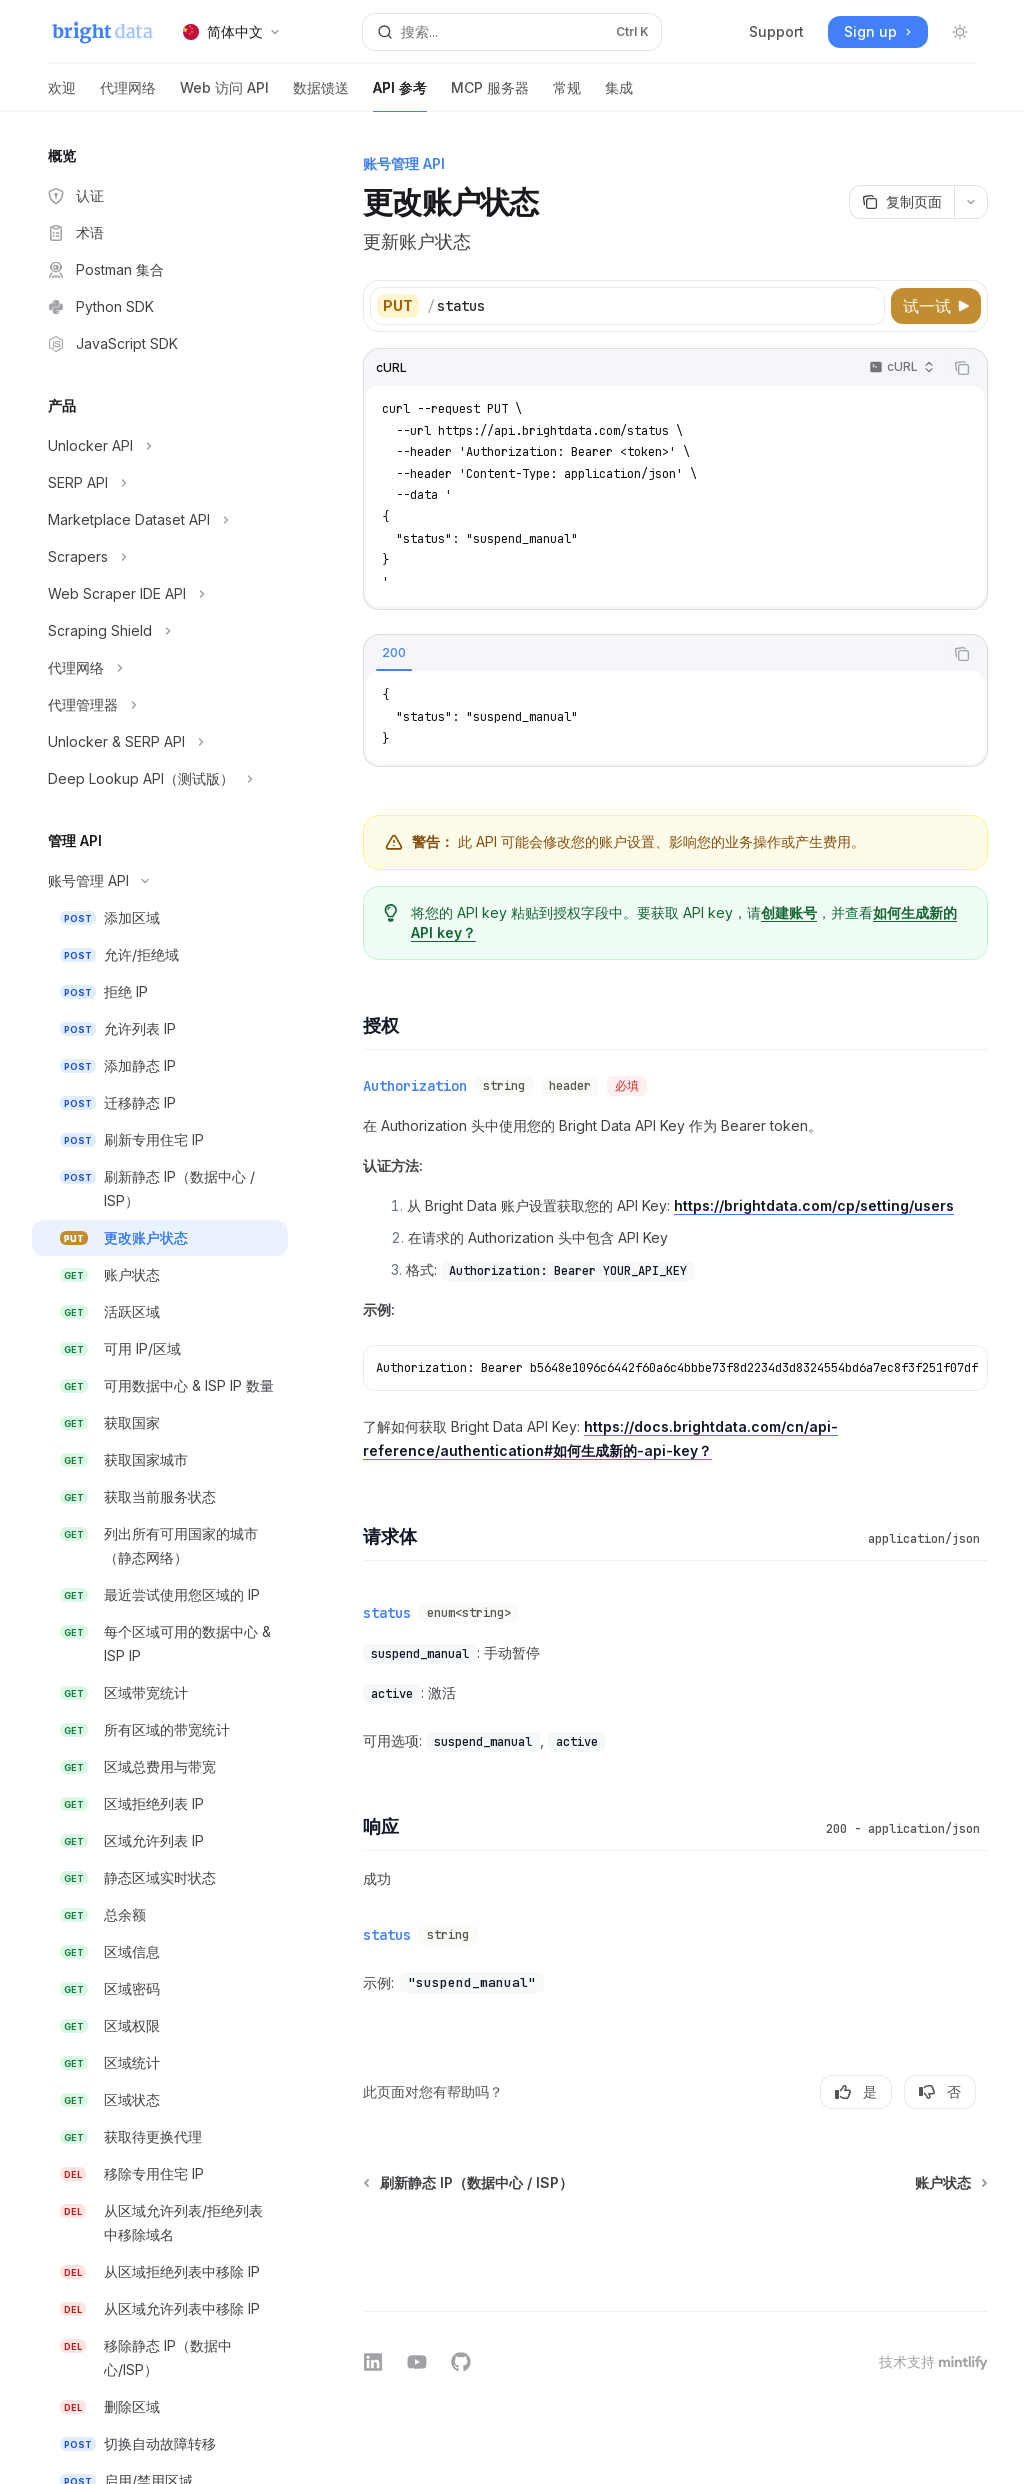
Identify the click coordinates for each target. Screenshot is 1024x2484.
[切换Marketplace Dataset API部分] (160, 520)
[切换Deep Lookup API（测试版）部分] (160, 779)
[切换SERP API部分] (160, 483)
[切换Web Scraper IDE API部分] (160, 594)
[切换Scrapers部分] (160, 557)
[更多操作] (971, 202)
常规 (567, 95)
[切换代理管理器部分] (160, 705)
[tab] (394, 653)
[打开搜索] (512, 32)
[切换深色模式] (960, 32)
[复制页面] (901, 202)
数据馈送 (321, 95)
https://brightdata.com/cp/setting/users (814, 1205)
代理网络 (128, 95)
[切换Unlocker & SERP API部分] (160, 742)
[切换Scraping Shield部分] (160, 631)
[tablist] (653, 654)
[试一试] (936, 306)
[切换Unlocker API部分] (160, 446)
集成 (619, 95)
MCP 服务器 (490, 95)
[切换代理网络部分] (160, 668)
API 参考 (400, 95)
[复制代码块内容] (962, 368)
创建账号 (789, 912)
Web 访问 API (224, 95)
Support (776, 31)
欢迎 (62, 95)
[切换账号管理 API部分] (160, 881)
